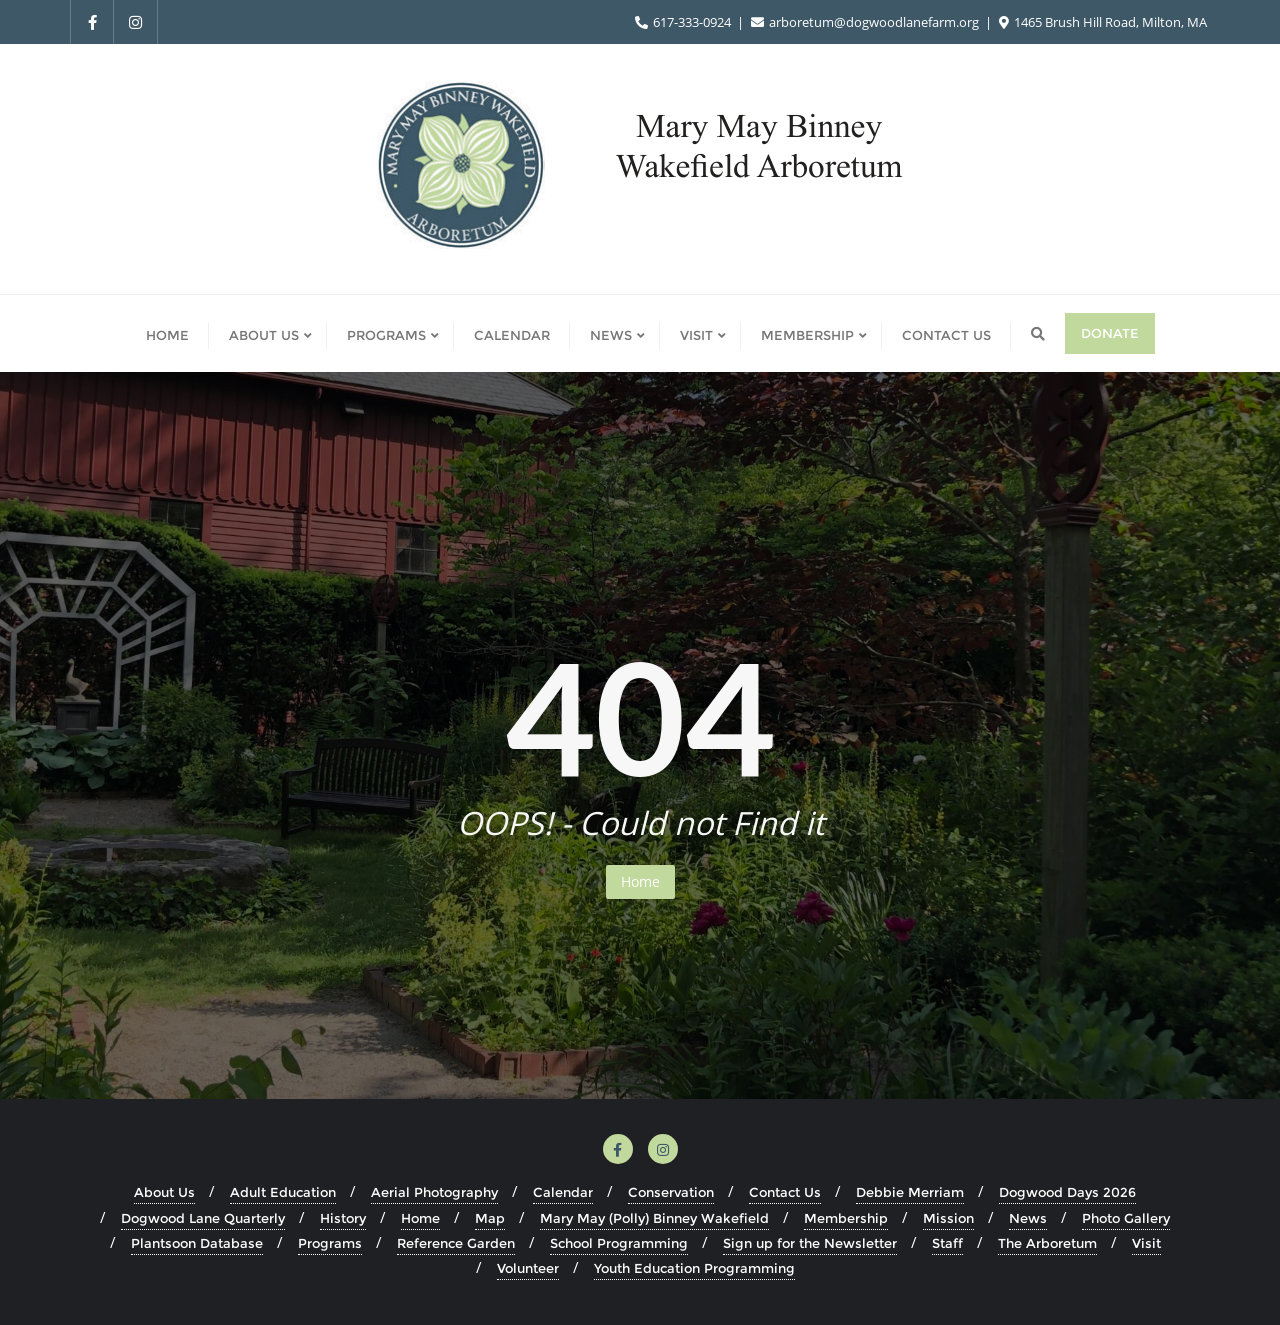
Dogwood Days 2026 (1067, 1192)
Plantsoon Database (197, 1243)
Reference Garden (456, 1243)
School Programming (619, 1243)
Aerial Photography (434, 1192)
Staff (947, 1243)
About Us (164, 1192)
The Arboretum (1047, 1243)
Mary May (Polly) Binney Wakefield (654, 1218)
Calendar (563, 1192)
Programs (330, 1243)
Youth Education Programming (694, 1268)
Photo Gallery (1126, 1218)
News (1028, 1218)
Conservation (671, 1192)
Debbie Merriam (910, 1192)
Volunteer (528, 1268)
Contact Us (785, 1192)
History (343, 1218)
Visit (1146, 1243)
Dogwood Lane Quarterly (203, 1218)
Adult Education (283, 1192)
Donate (1110, 333)
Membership (846, 1218)
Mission (948, 1218)
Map (490, 1218)
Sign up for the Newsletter (810, 1243)
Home (640, 881)
